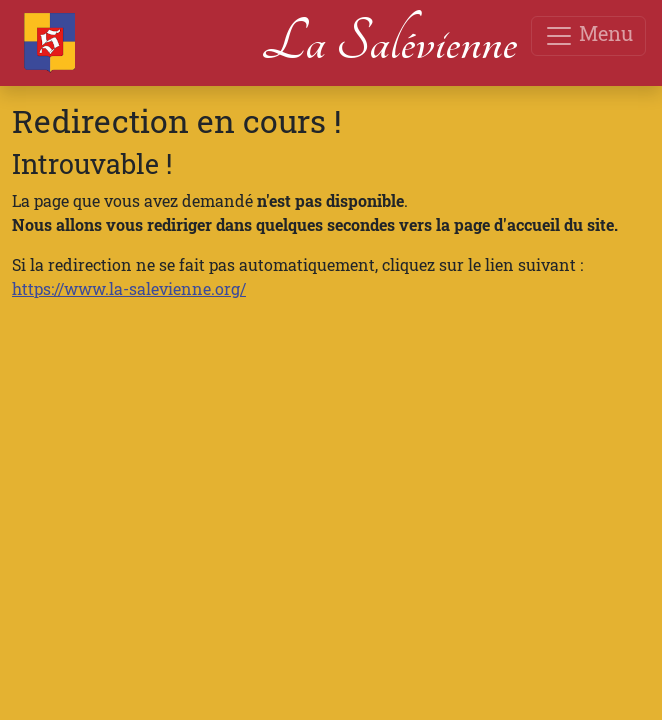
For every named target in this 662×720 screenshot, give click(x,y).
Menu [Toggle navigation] (588, 35)
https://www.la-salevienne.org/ (129, 288)
